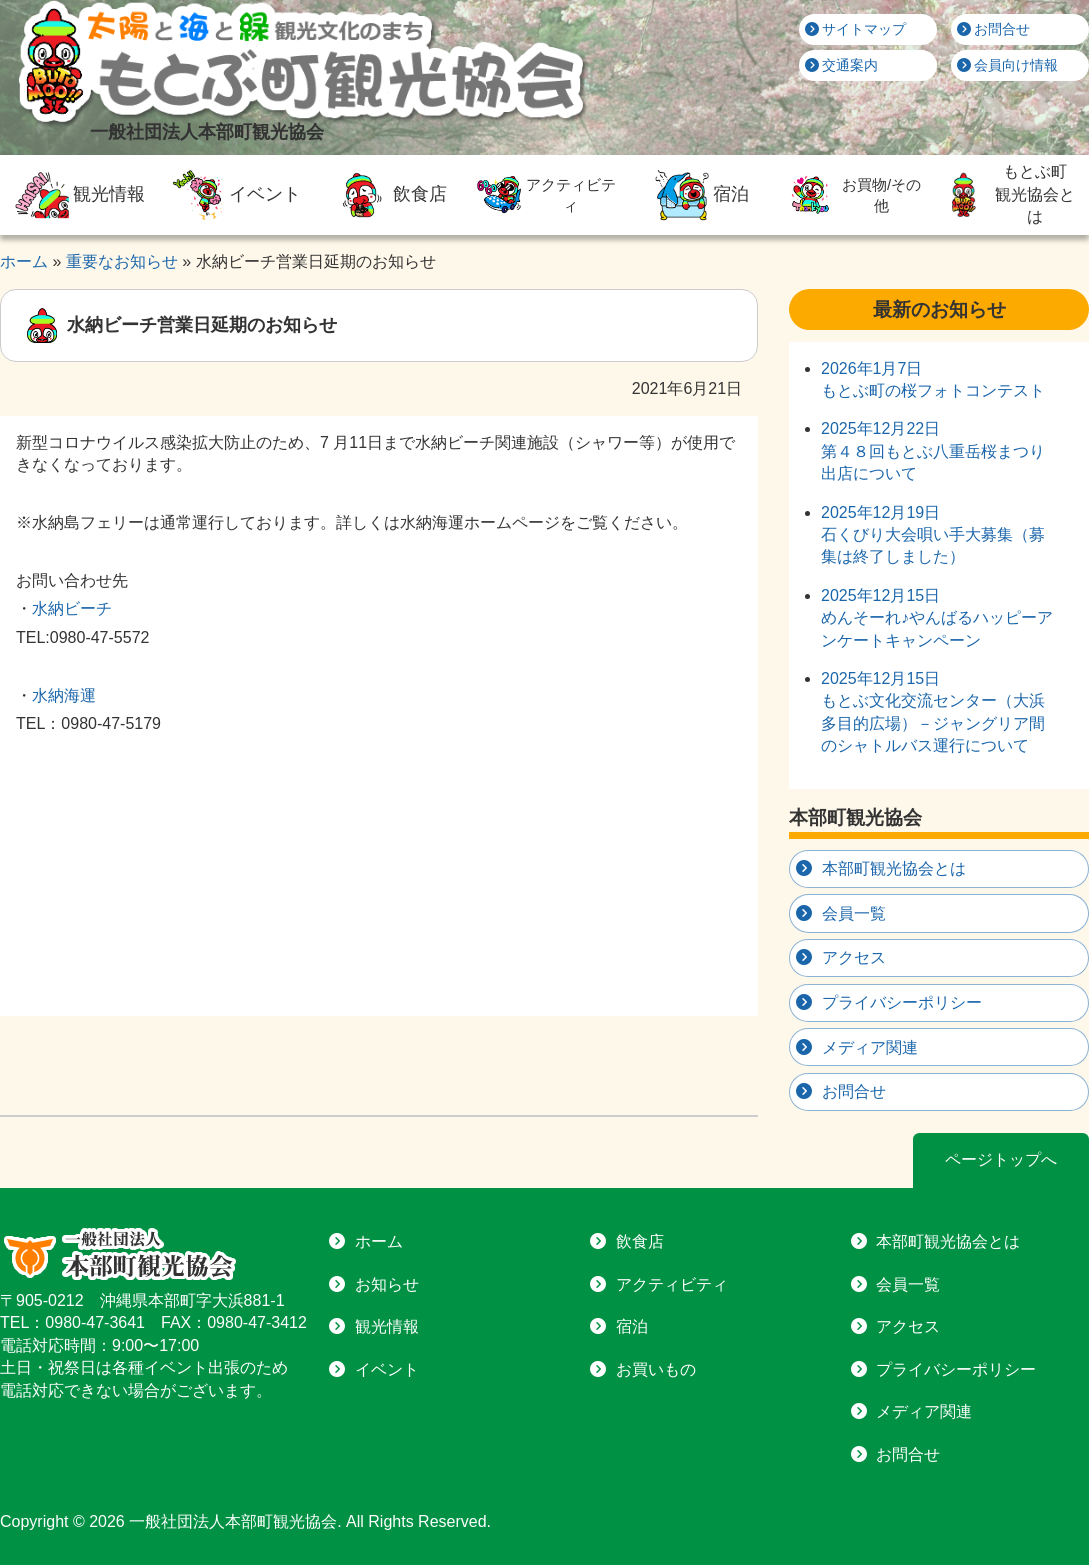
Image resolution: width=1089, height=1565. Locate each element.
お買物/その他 (852, 194)
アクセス (854, 957)
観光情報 (78, 195)
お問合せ (994, 29)
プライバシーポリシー (902, 1002)
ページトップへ (1001, 1159)
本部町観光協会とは (894, 868)
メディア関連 (870, 1047)
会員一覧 (854, 913)
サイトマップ (856, 29)
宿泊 (700, 195)
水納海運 (64, 695)
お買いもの (656, 1369)
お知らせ (387, 1284)
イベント (233, 195)
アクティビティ (544, 194)
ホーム (379, 1241)
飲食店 (389, 195)
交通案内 (842, 65)
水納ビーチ (72, 608)
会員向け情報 (1008, 65)
